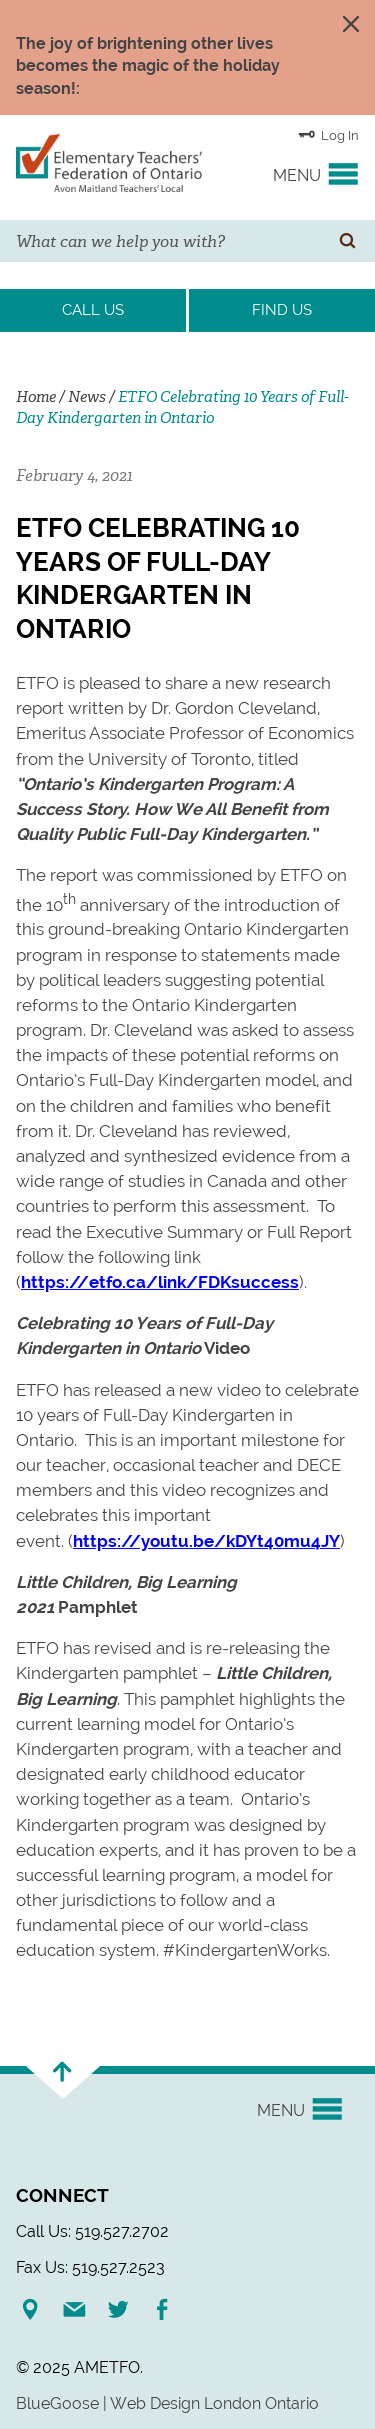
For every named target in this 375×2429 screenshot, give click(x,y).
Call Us (93, 310)
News (87, 397)
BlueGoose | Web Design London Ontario (167, 2403)
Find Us (282, 310)
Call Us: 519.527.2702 (92, 2231)
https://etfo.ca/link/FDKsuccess (160, 1282)
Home (36, 397)
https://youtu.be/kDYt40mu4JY (206, 1541)
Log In (328, 134)
